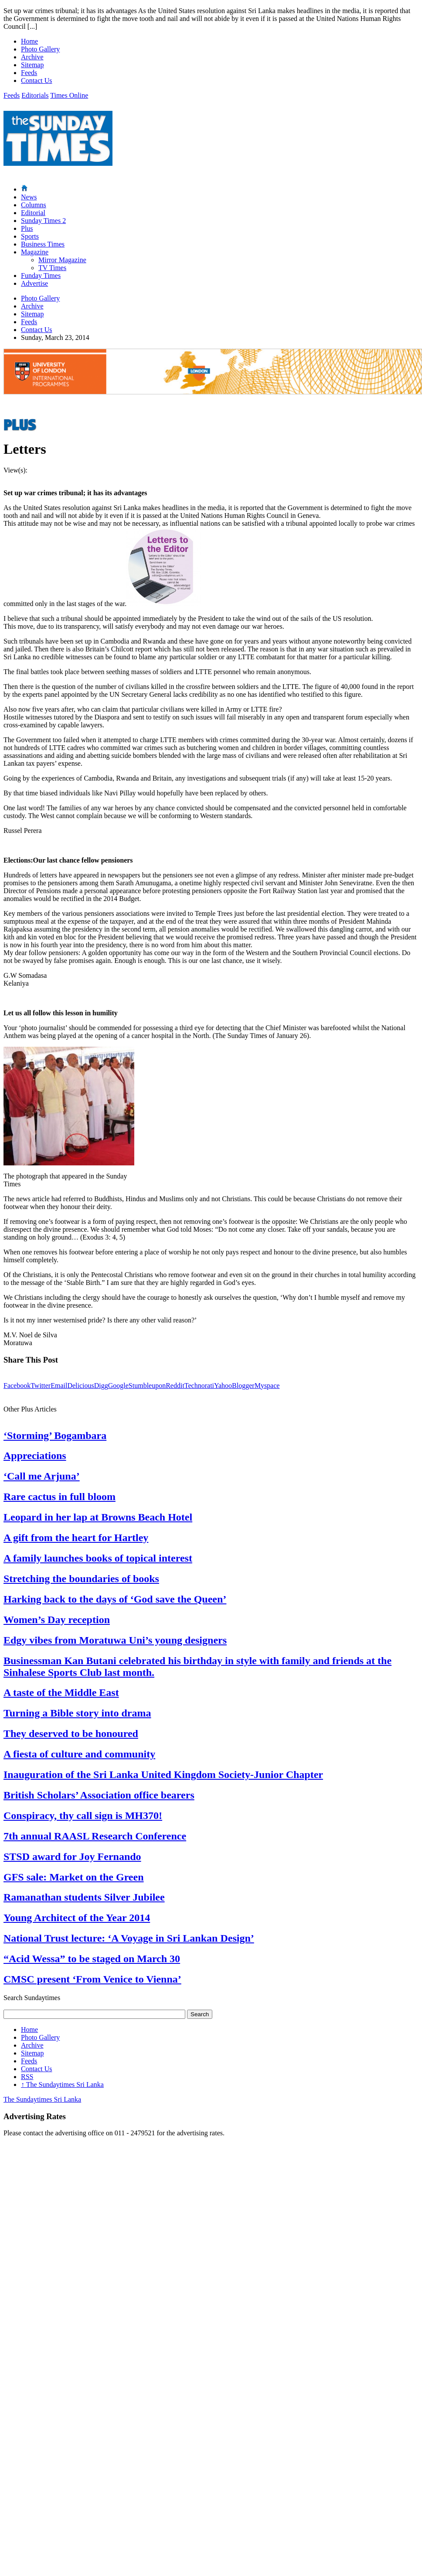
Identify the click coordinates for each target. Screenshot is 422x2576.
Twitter (41, 1385)
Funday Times (41, 275)
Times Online (69, 95)
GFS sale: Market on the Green (73, 1877)
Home (29, 41)
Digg (101, 1385)
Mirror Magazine (62, 260)
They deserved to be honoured (70, 1733)
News (29, 197)
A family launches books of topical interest (97, 1558)
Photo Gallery (40, 49)
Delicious (80, 1385)
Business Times (43, 244)
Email (59, 1385)
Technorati (199, 1385)
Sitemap (32, 65)
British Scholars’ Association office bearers (98, 1795)
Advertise (34, 283)
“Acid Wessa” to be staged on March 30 (91, 1958)
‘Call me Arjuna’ (41, 1476)
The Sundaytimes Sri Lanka (62, 2084)
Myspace (267, 1385)
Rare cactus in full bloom (59, 1496)
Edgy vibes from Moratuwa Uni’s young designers (115, 1640)
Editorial (33, 212)
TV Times (52, 267)
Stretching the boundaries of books (81, 1578)
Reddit (175, 1385)
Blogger (243, 1385)
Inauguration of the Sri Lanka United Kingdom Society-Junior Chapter (163, 1774)
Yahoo (223, 1385)
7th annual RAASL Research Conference (94, 1836)
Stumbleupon (147, 1385)
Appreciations (34, 1455)
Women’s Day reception (56, 1619)
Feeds (29, 72)
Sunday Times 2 (43, 220)
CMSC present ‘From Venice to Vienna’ (92, 1979)
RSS (27, 2076)
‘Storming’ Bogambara (54, 1435)
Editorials (34, 95)
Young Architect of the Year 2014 (76, 1917)
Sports (30, 236)
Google (118, 1385)
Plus (27, 228)
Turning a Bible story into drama (77, 1713)
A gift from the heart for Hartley (75, 1537)
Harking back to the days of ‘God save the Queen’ (114, 1599)
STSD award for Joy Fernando (72, 1856)
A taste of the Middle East (61, 1692)
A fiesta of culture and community (79, 1754)
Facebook (17, 1385)
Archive (32, 57)
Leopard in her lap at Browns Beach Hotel (97, 1517)
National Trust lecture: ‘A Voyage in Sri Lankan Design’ (128, 1938)
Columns (33, 205)
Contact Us (36, 80)
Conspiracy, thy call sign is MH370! (82, 1815)
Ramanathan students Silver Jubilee (84, 1897)
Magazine (34, 252)
